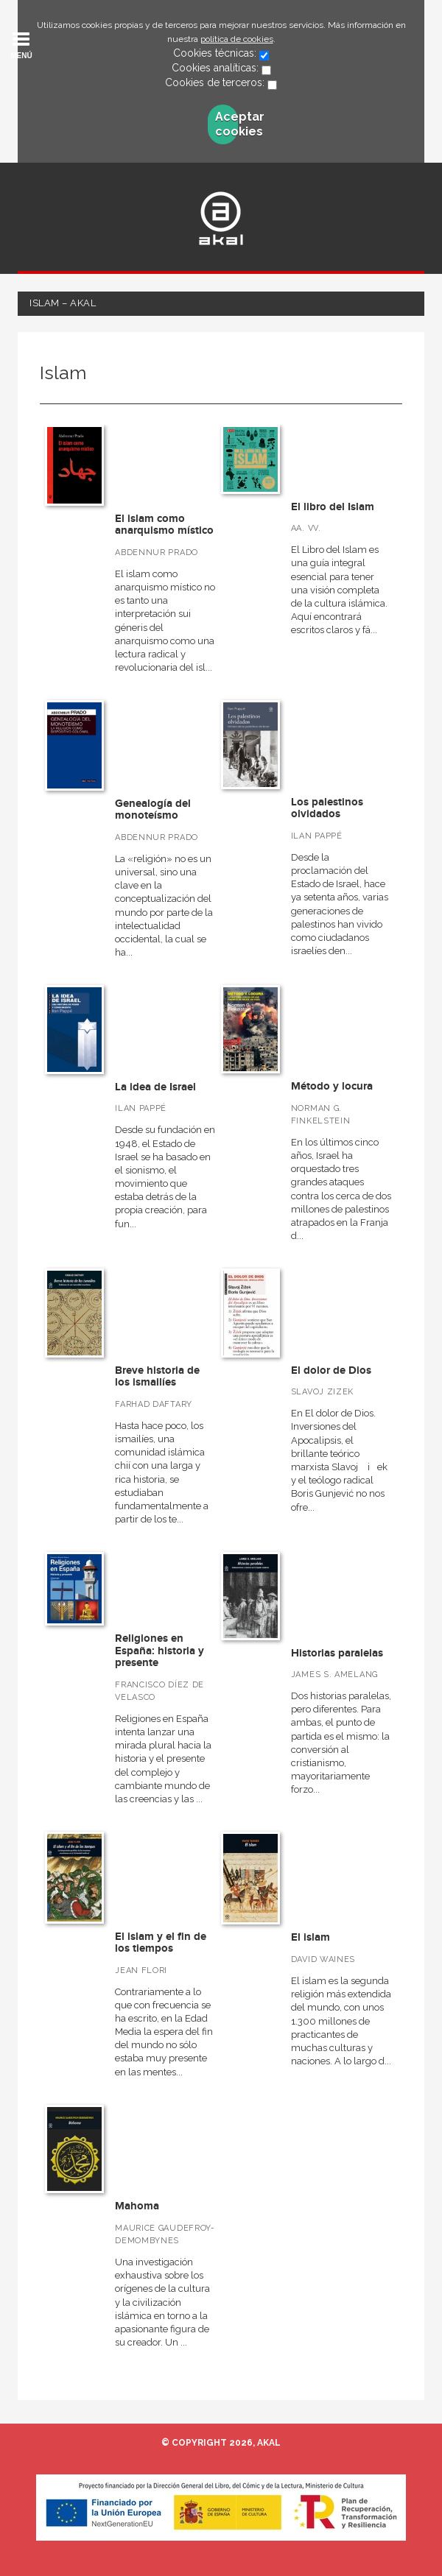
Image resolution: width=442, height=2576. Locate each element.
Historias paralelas (337, 1653)
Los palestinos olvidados (327, 808)
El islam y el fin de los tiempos (160, 1943)
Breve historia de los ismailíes (157, 1376)
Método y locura (332, 1086)
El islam (310, 1937)
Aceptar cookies (226, 124)
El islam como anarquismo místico (164, 525)
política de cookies (236, 39)
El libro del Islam (332, 507)
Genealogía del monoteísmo (153, 810)
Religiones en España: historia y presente (159, 1650)
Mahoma (137, 2206)
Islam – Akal (62, 302)
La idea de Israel (155, 1087)
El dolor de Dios (331, 1370)
